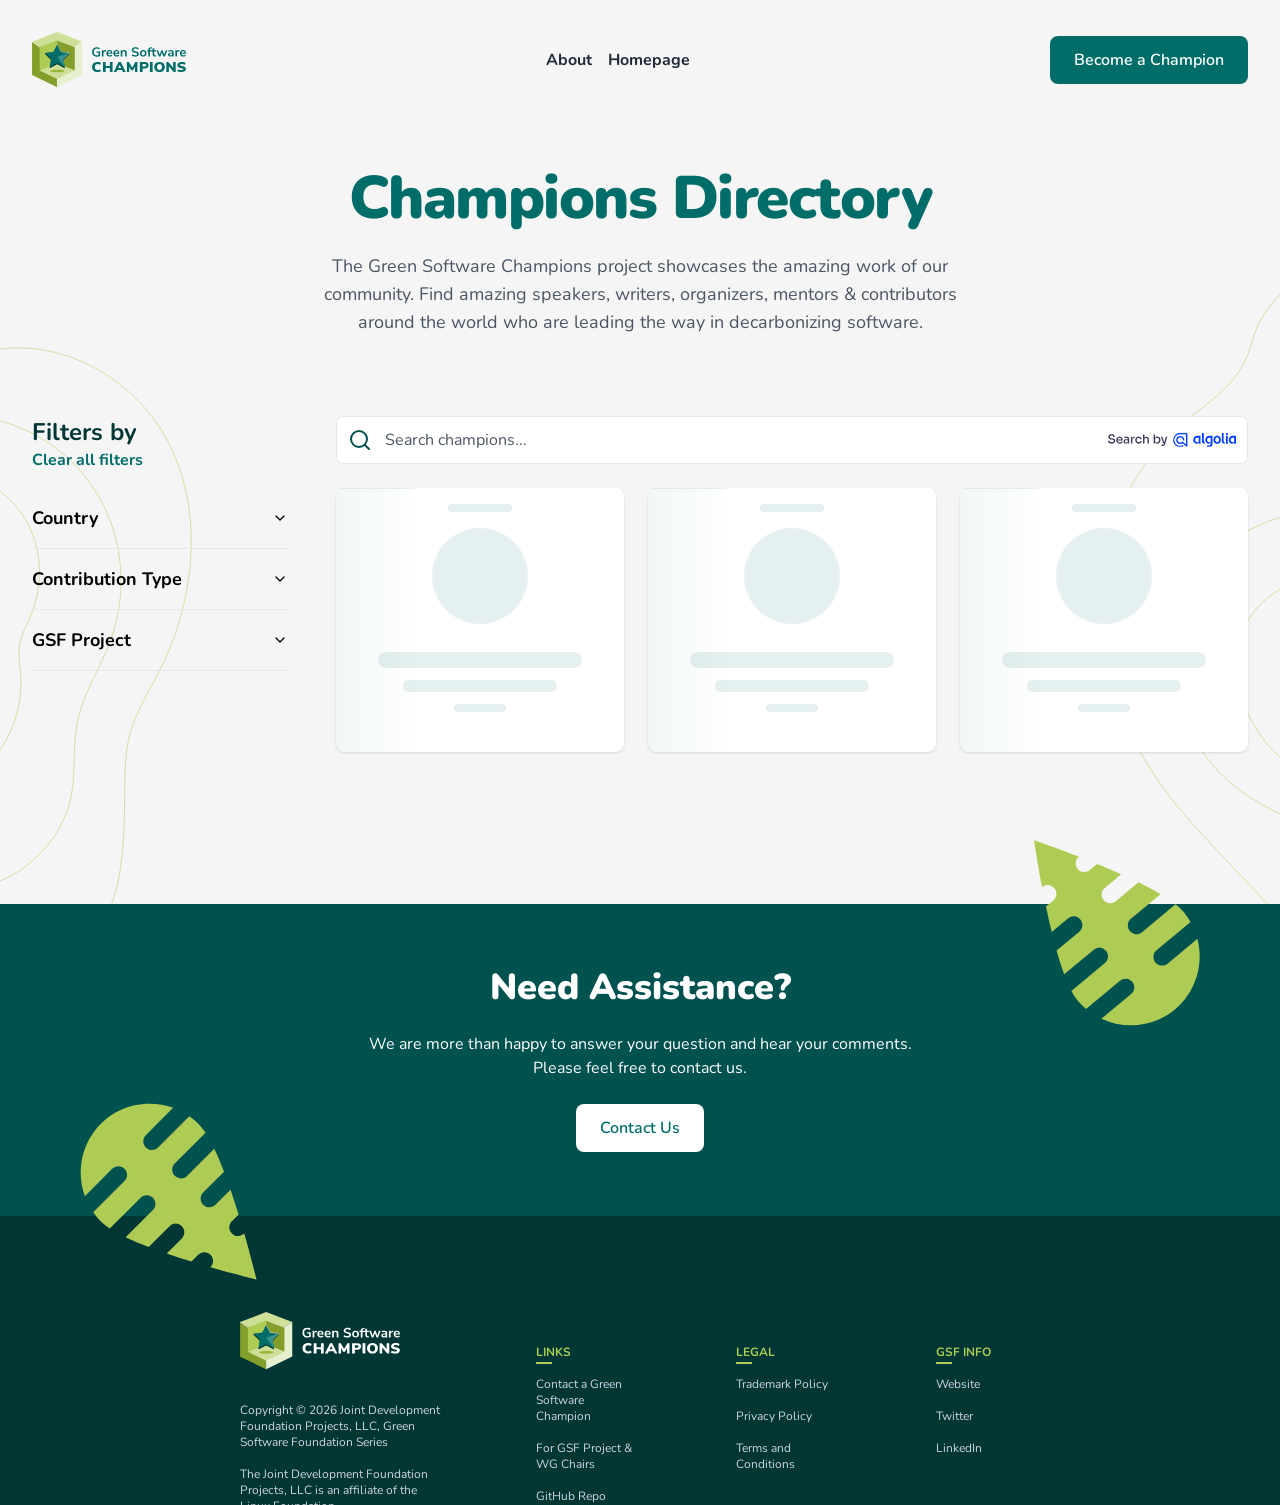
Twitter (954, 1416)
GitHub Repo (571, 1496)
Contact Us (640, 1128)
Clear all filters (87, 460)
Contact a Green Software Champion (579, 1400)
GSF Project (160, 640)
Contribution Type (160, 579)
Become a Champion (1149, 60)
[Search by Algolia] (1172, 440)
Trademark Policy (782, 1384)
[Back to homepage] (109, 60)
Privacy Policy (774, 1416)
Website (958, 1384)
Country (160, 518)
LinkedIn (959, 1448)
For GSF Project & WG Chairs (584, 1456)
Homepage (649, 60)
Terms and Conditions (765, 1456)
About (569, 60)
